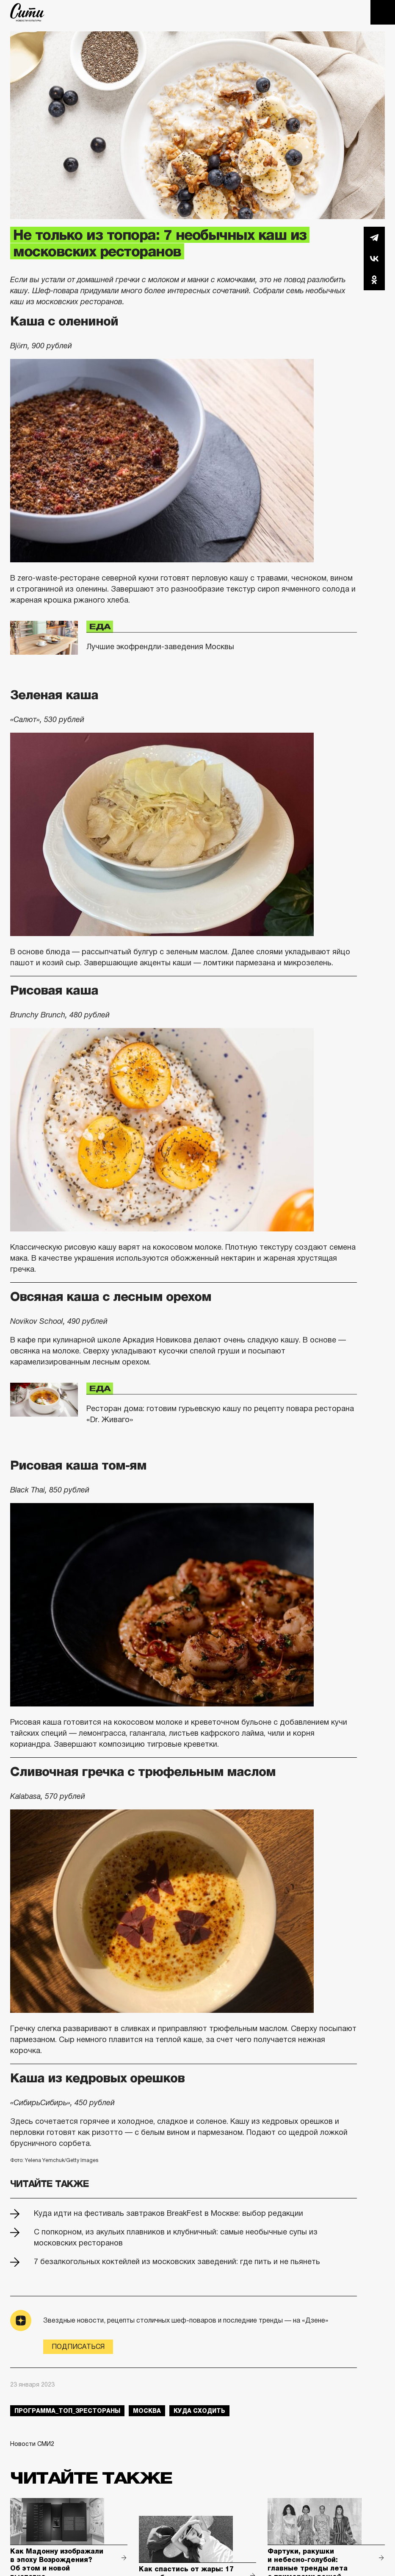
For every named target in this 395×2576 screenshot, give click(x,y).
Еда (99, 626)
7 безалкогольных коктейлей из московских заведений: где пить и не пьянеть (177, 2261)
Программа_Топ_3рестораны (67, 2410)
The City (27, 12)
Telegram (374, 237)
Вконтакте (374, 258)
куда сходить (199, 2410)
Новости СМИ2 (32, 2443)
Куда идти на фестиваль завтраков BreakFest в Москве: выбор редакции (168, 2213)
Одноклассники (374, 279)
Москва (147, 2410)
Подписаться (78, 2346)
